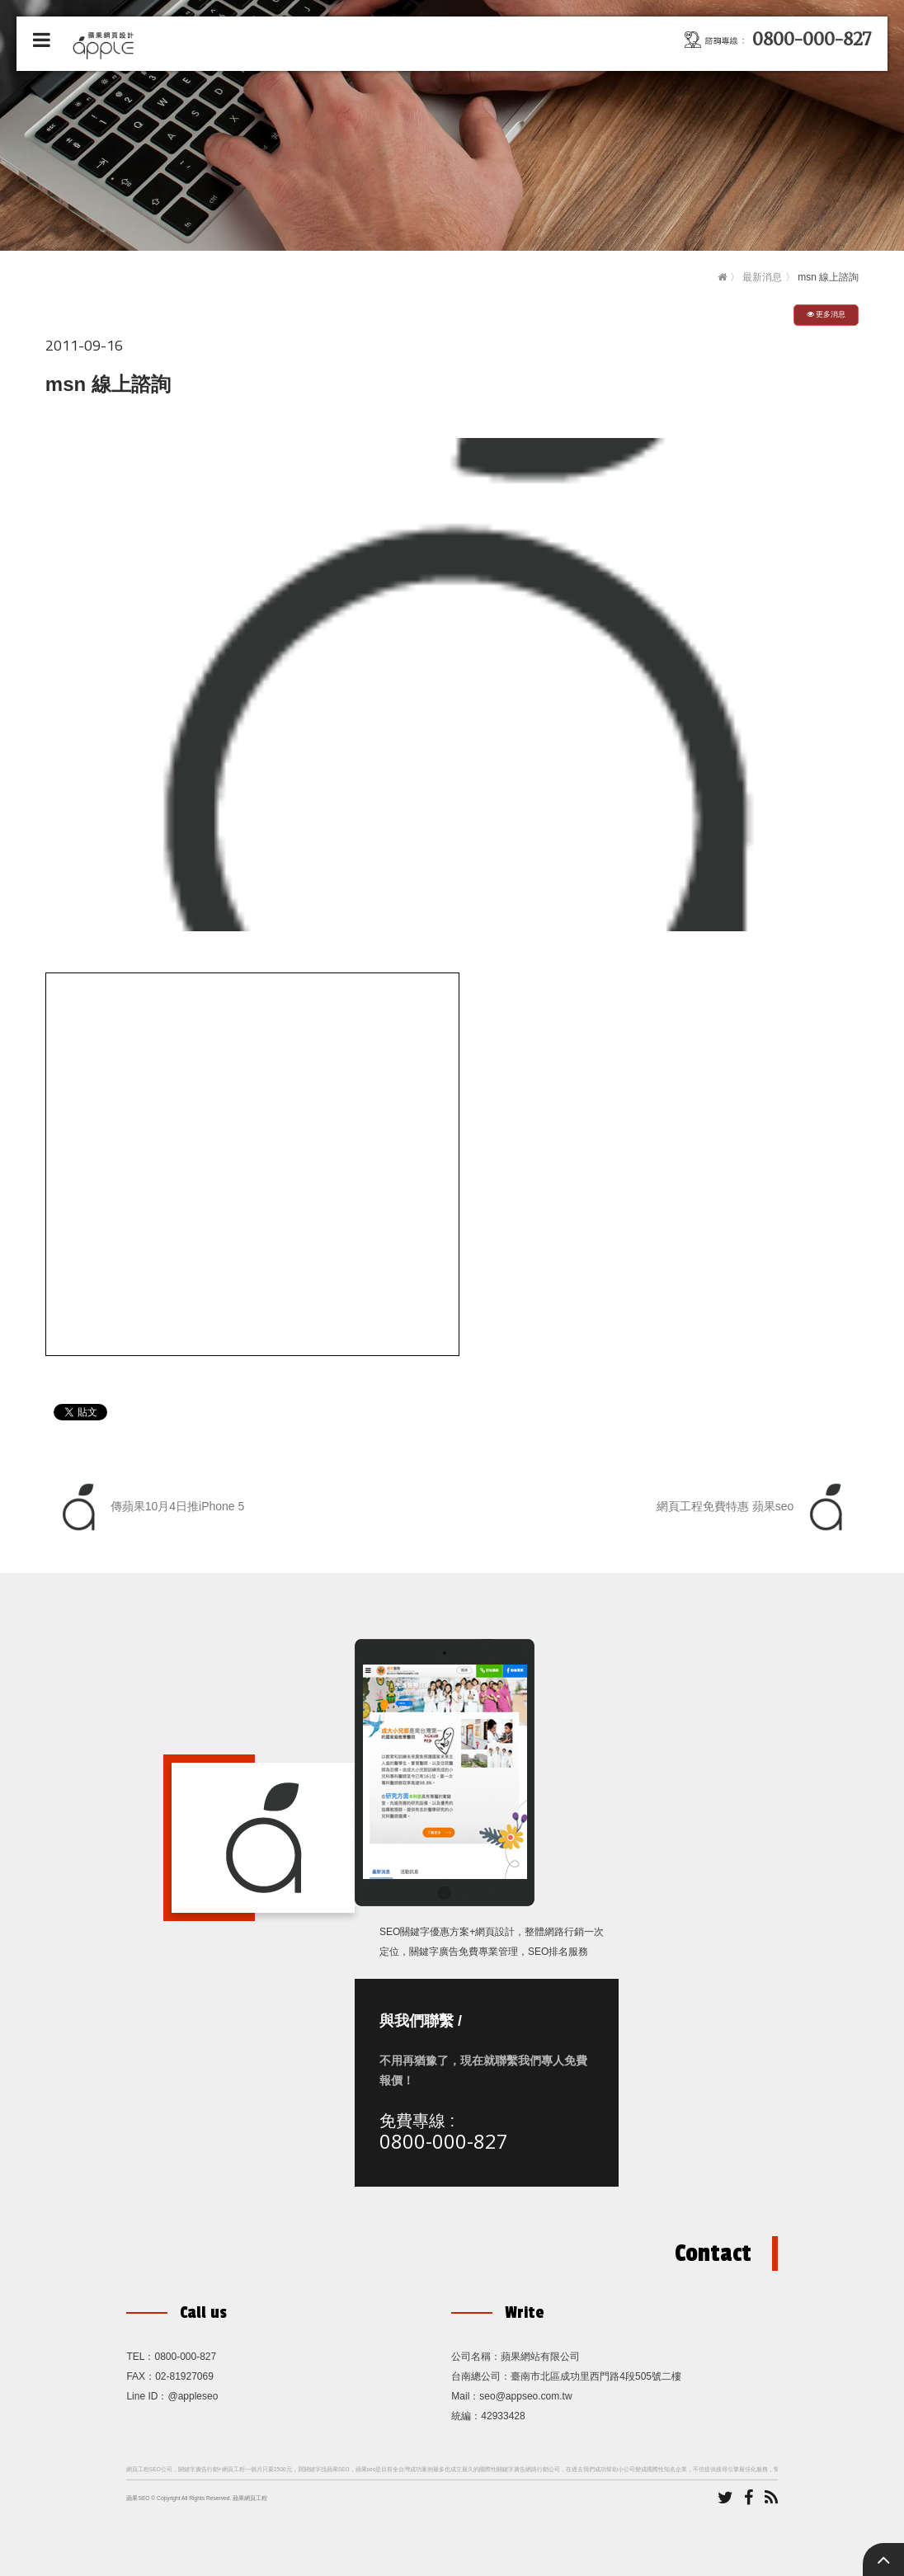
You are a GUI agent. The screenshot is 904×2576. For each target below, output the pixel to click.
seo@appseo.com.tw (525, 2396)
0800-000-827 (443, 2141)
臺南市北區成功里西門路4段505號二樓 (596, 2376)
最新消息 (762, 277)
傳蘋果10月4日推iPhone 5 (149, 1507)
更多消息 (826, 314)
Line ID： (146, 2396)
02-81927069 (184, 2376)
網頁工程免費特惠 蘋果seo (753, 1507)
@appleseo (192, 2396)
